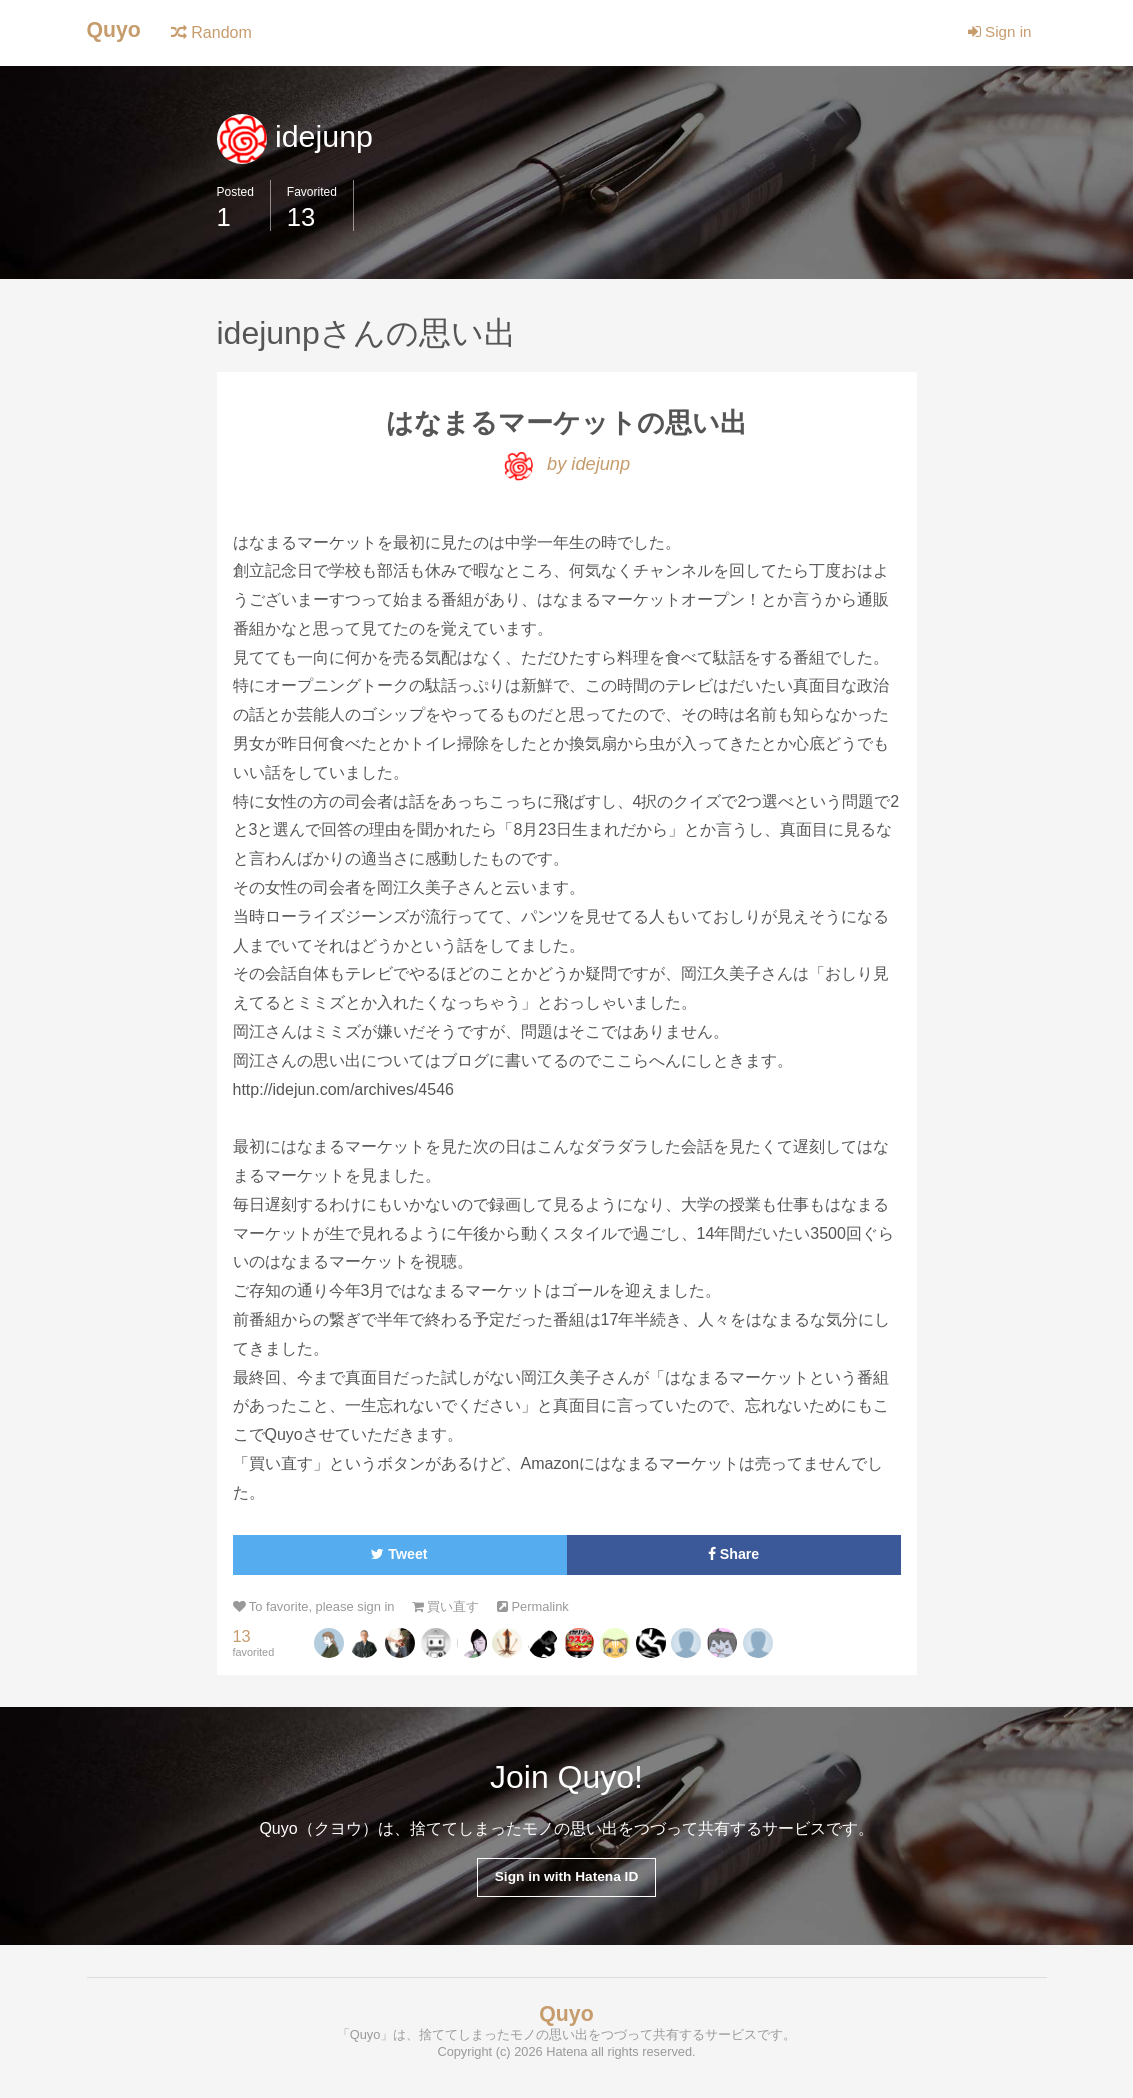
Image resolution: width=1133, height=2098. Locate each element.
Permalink (549, 1610)
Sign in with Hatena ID (566, 1881)
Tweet (399, 1557)
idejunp (298, 136)
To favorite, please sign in (318, 1610)
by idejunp (566, 466)
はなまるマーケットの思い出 (566, 424)
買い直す (457, 1610)
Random (214, 32)
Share (733, 1557)
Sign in (997, 32)
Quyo (115, 30)
